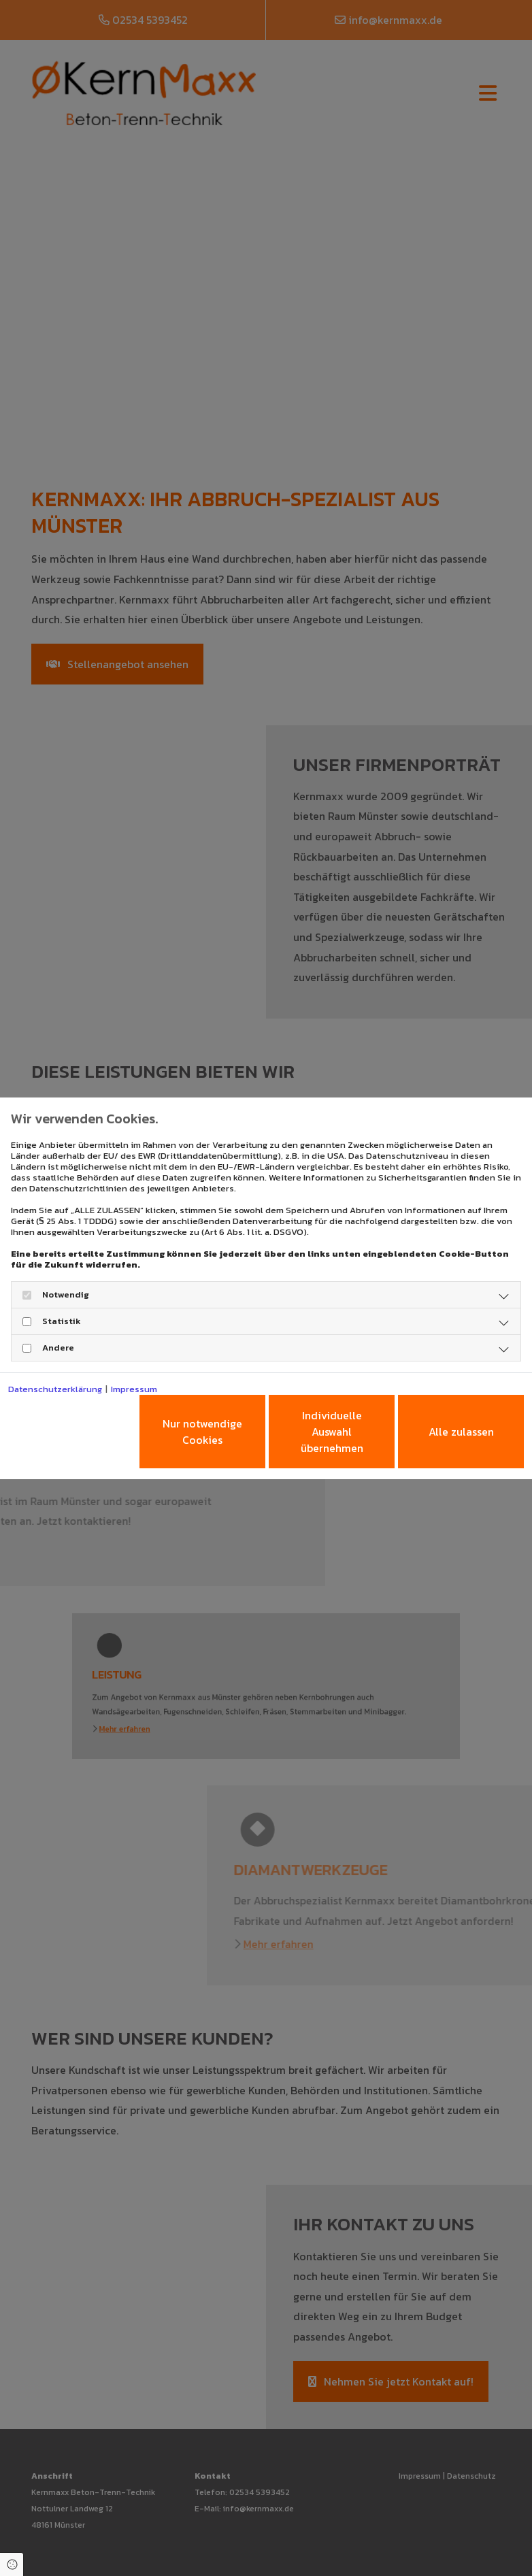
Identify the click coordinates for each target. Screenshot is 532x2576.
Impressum (134, 1389)
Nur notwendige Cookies (202, 1431)
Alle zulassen (461, 1431)
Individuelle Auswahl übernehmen (332, 1431)
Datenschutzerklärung (55, 1389)
